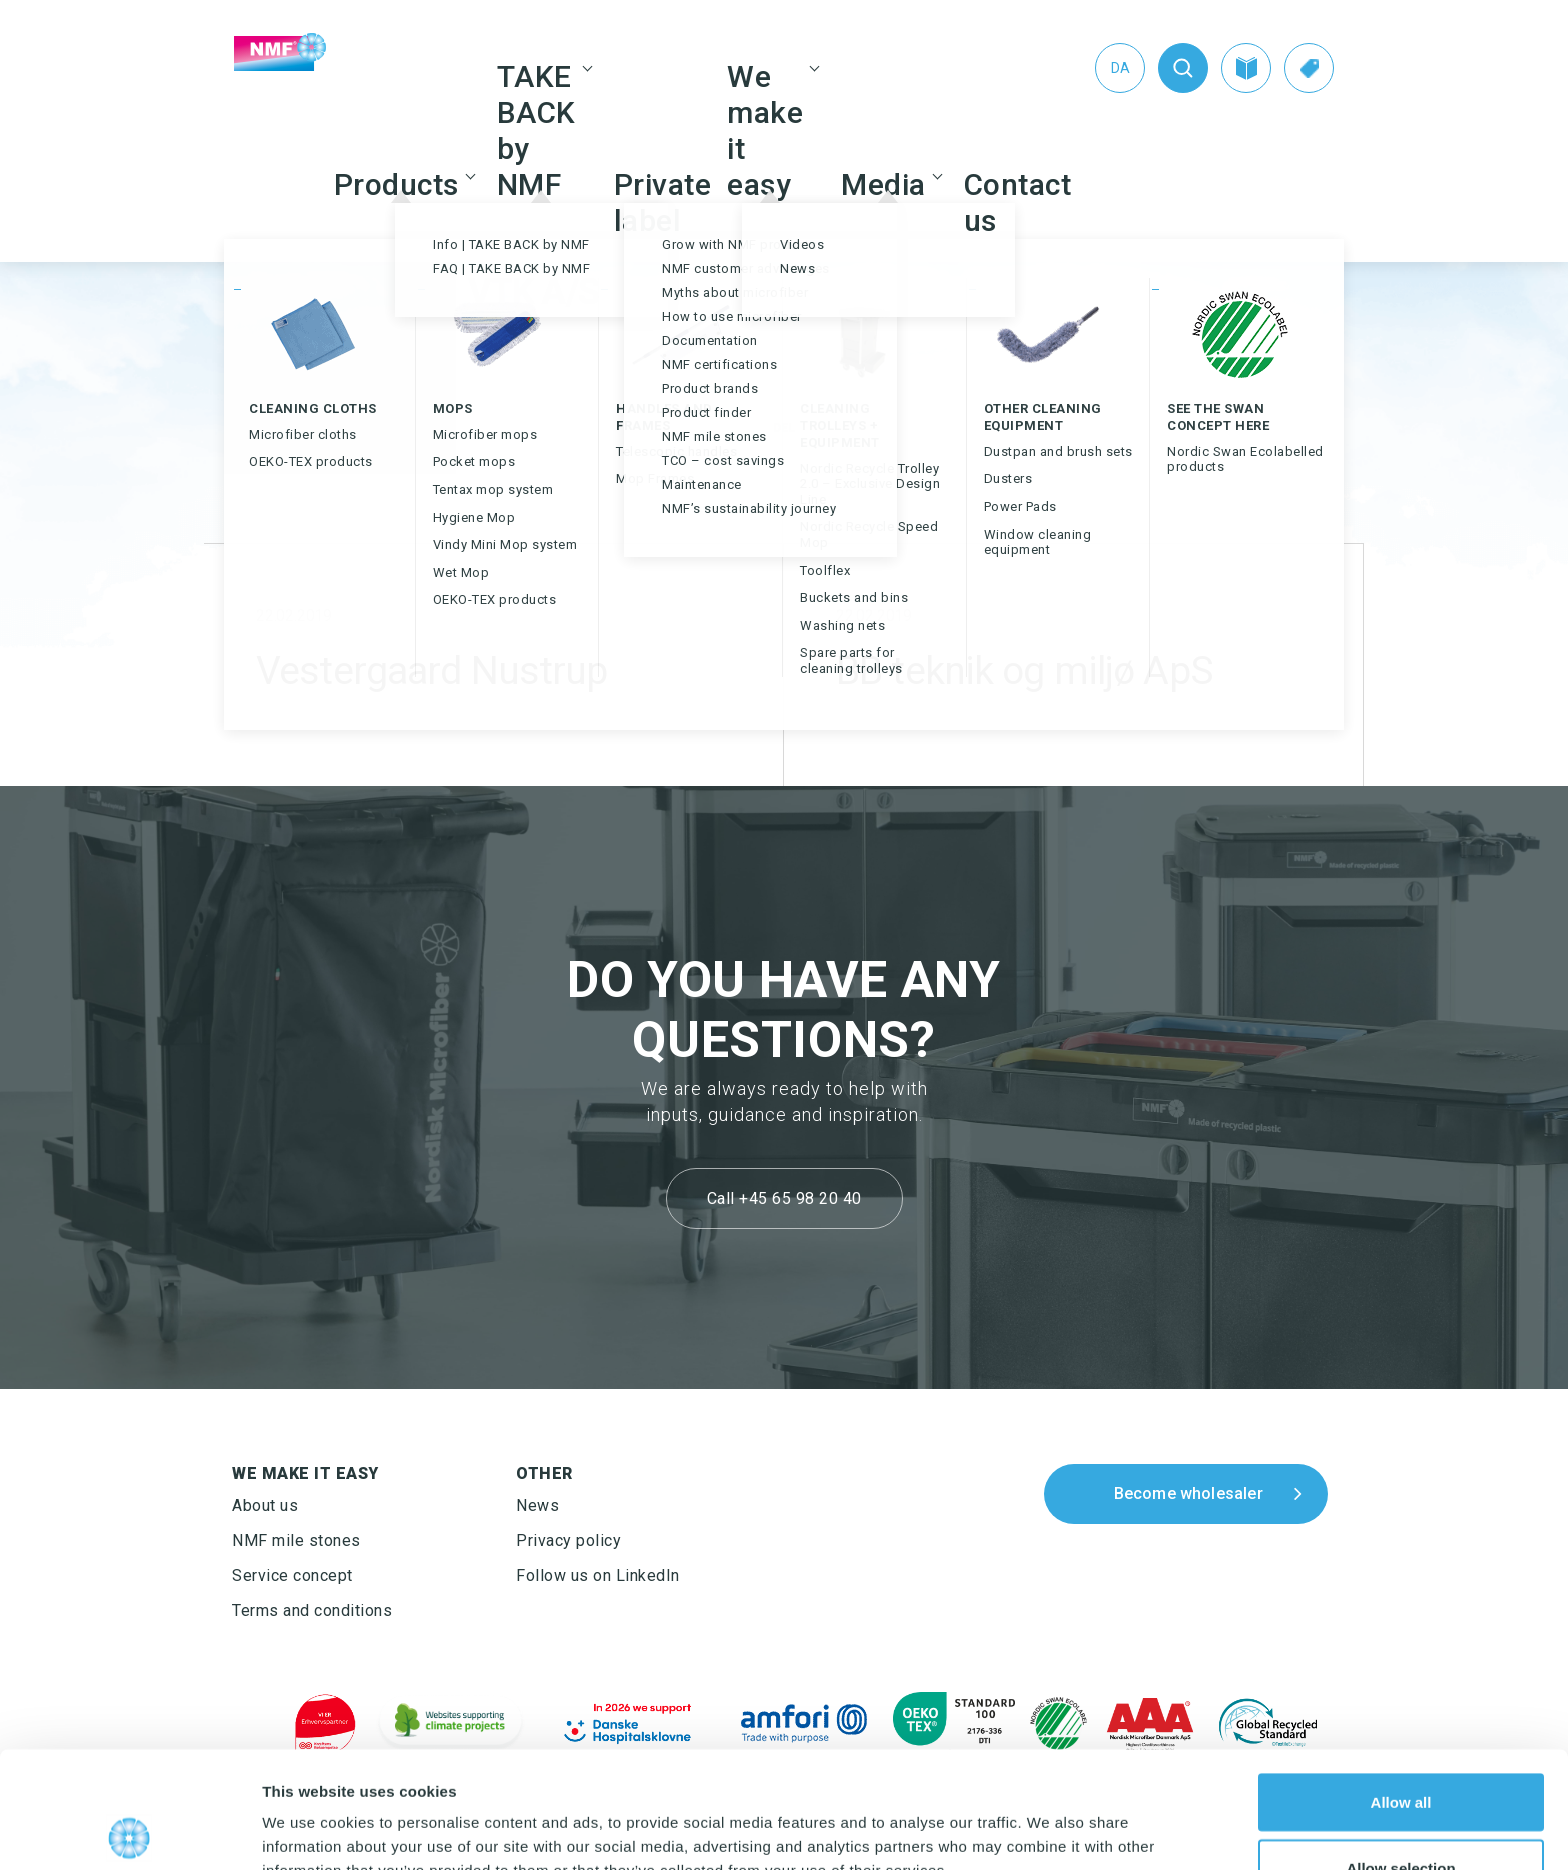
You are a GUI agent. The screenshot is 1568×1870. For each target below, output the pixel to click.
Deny (1401, 1816)
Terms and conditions (312, 1610)
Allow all (1401, 1685)
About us (265, 1505)
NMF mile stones (296, 1540)
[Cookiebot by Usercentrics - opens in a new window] (129, 1831)
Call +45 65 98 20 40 (784, 1198)
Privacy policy (568, 1540)
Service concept (292, 1575)
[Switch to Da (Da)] (1120, 68)
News (537, 1505)
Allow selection (1400, 1751)
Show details (1049, 1818)
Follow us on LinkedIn (598, 1575)
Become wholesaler (1188, 1493)
